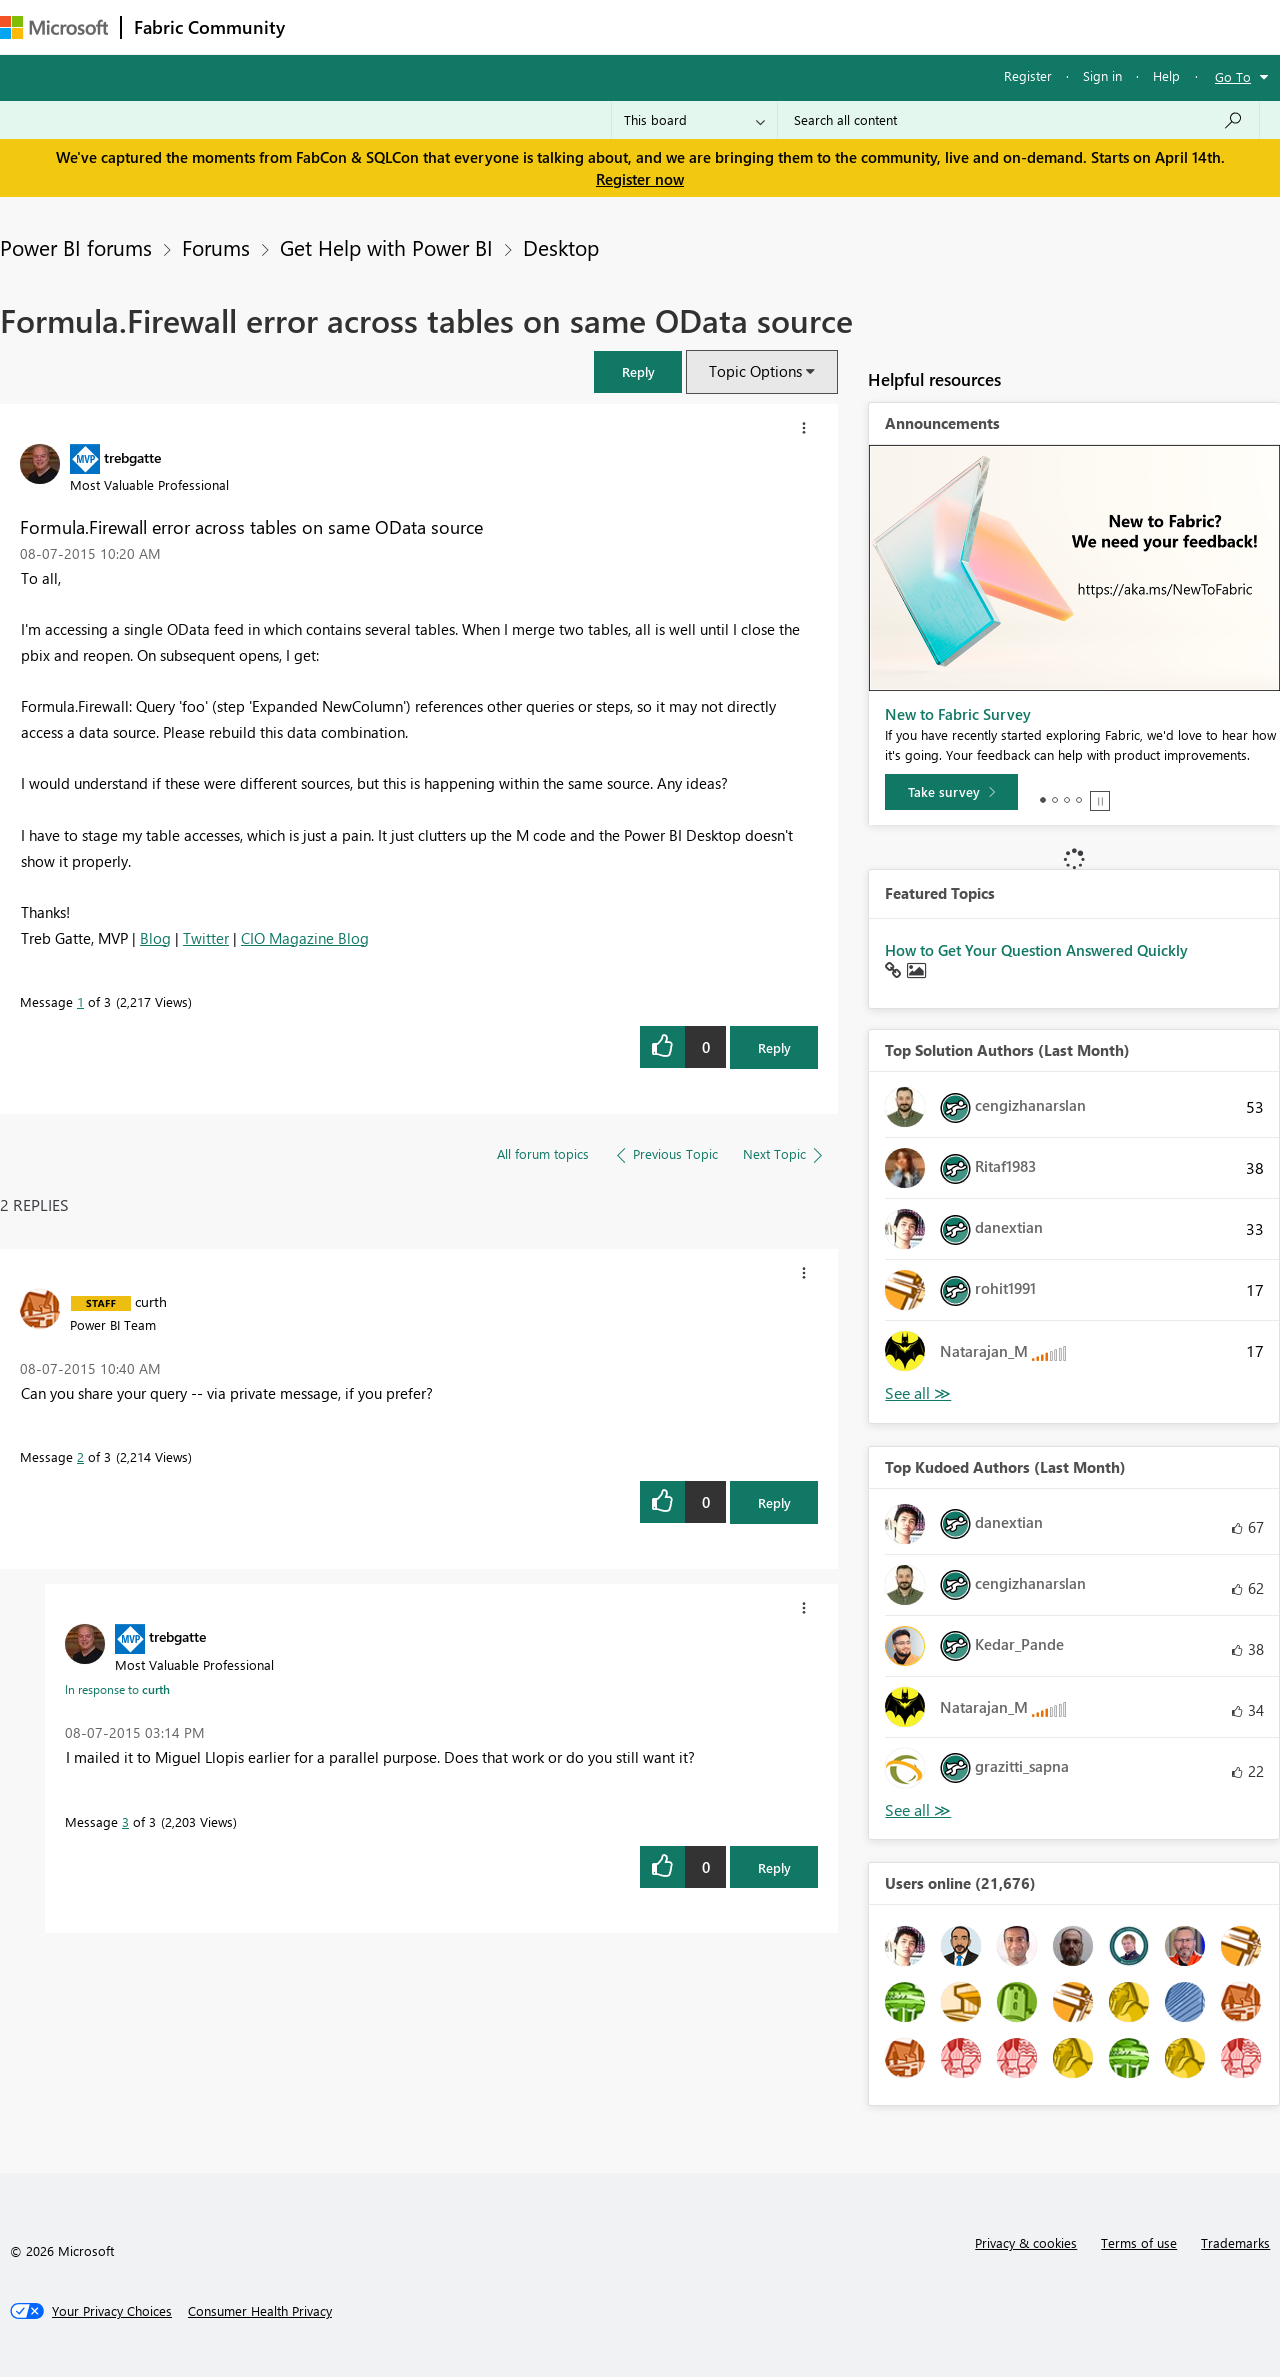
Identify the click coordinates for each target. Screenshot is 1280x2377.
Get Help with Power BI (386, 247)
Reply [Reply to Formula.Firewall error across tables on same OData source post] (774, 1047)
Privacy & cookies (1026, 2242)
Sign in (1102, 75)
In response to (117, 1689)
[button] (638, 371)
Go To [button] (1233, 76)
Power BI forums (76, 247)
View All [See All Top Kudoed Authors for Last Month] (918, 1810)
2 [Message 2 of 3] (80, 1456)
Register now (640, 179)
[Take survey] (951, 792)
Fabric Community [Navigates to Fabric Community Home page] (209, 27)
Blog (155, 938)
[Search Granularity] (694, 120)
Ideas (500, 26)
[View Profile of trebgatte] (132, 457)
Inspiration (418, 26)
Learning (756, 26)
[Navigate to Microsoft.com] (54, 27)
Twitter (206, 938)
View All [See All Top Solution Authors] (918, 1393)
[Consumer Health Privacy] (260, 2311)
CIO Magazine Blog (305, 938)
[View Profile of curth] (151, 1301)
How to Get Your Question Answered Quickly (1036, 950)
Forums (330, 26)
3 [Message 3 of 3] (125, 1821)
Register (1028, 75)
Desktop (561, 247)
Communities (589, 26)
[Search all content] (1018, 120)
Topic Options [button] (755, 371)
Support (840, 26)
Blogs (679, 26)
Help (1166, 75)
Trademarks (1235, 2242)
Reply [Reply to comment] (774, 1502)
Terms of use (1139, 2242)
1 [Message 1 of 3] (80, 1001)
